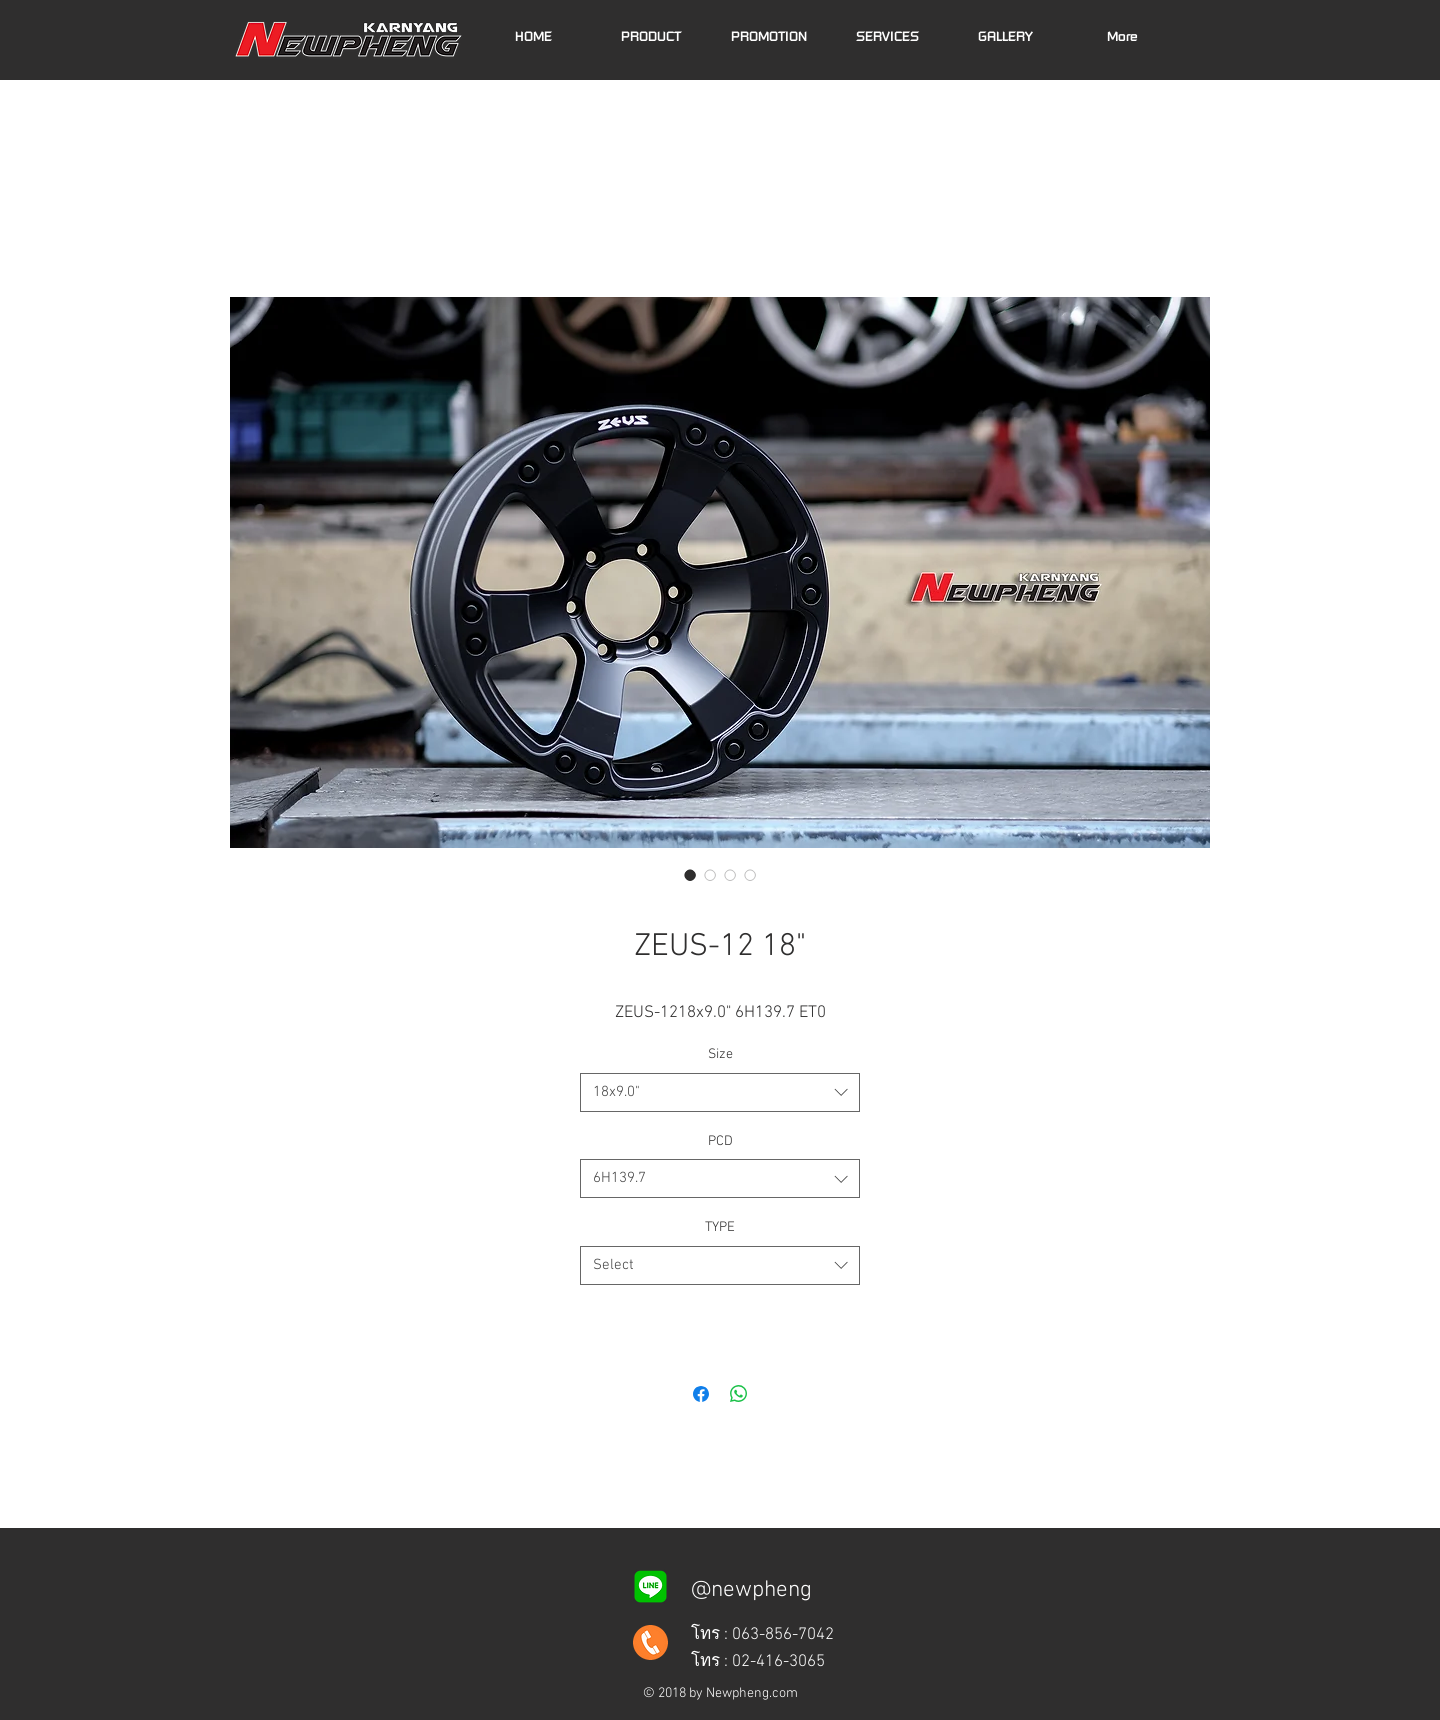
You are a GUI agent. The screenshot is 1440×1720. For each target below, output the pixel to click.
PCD (720, 1141)
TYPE (720, 1227)
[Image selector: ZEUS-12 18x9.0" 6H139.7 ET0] (690, 875)
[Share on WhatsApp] (739, 1394)
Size (720, 1054)
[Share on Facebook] (701, 1394)
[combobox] (720, 1092)
